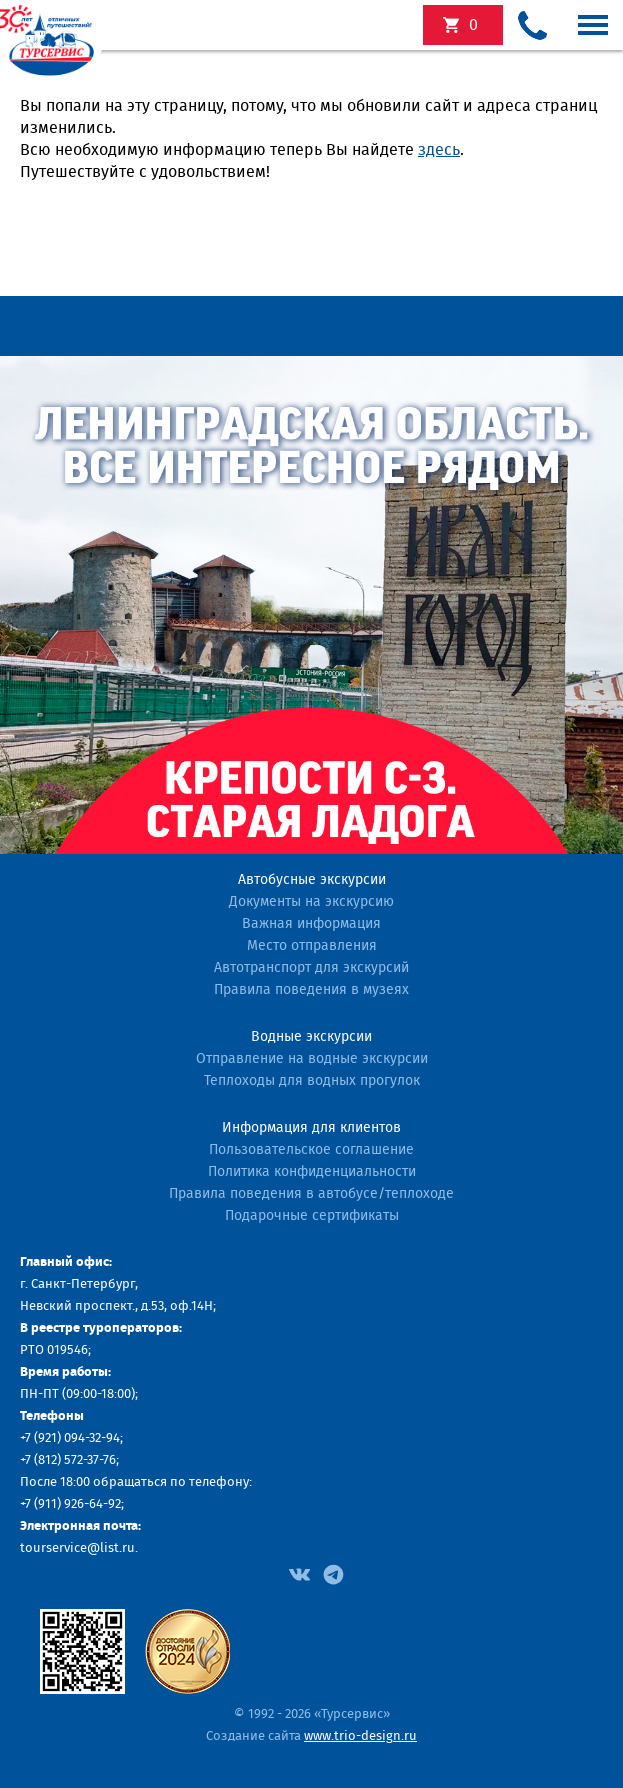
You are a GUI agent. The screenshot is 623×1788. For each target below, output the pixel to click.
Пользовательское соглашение (311, 1150)
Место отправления (312, 946)
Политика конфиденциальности (312, 1172)
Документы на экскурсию (311, 902)
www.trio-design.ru (360, 1736)
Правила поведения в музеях (311, 990)
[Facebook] (299, 1573)
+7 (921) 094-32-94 (70, 1438)
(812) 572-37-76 (75, 1460)
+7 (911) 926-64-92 (70, 1504)
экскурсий (473, 25)
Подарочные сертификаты (312, 1216)
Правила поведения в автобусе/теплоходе (311, 1194)
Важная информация (311, 924)
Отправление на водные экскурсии (312, 1059)
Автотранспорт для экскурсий (311, 968)
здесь (439, 150)
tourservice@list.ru (77, 1548)
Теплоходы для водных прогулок (312, 1081)
